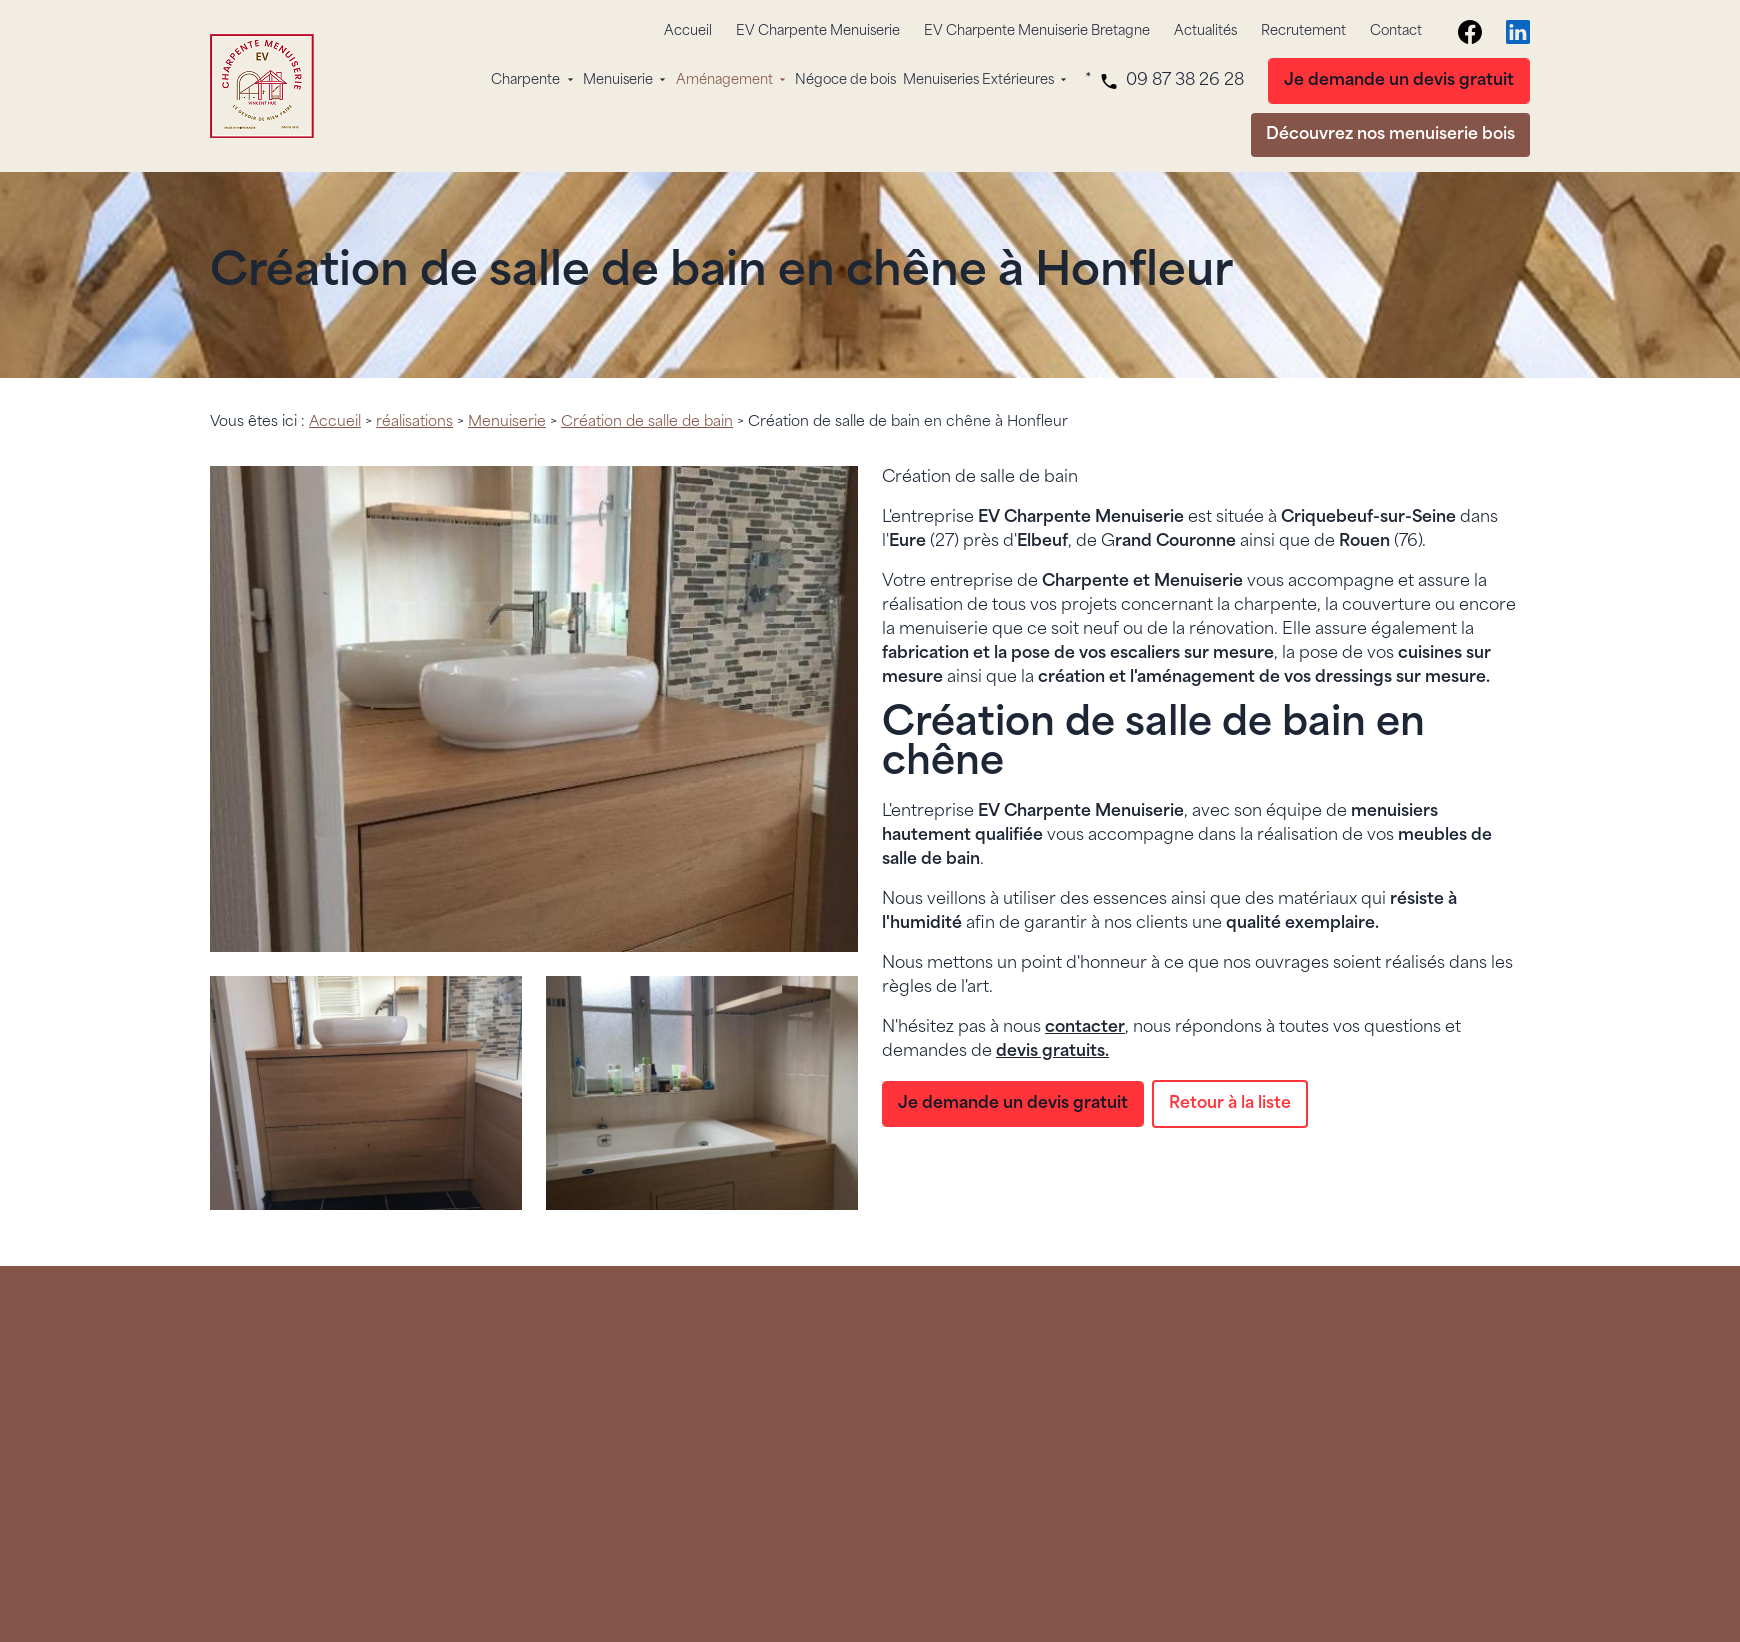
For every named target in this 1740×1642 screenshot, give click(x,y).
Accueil (688, 31)
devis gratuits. (1052, 1052)
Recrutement (1303, 31)
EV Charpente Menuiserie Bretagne (1037, 31)
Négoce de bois (845, 80)
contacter (1085, 1028)
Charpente (525, 80)
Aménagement (724, 80)
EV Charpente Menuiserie (818, 31)
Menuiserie (618, 80)
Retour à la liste (1230, 1104)
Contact (1396, 31)
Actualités (1205, 31)
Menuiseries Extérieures (978, 80)
